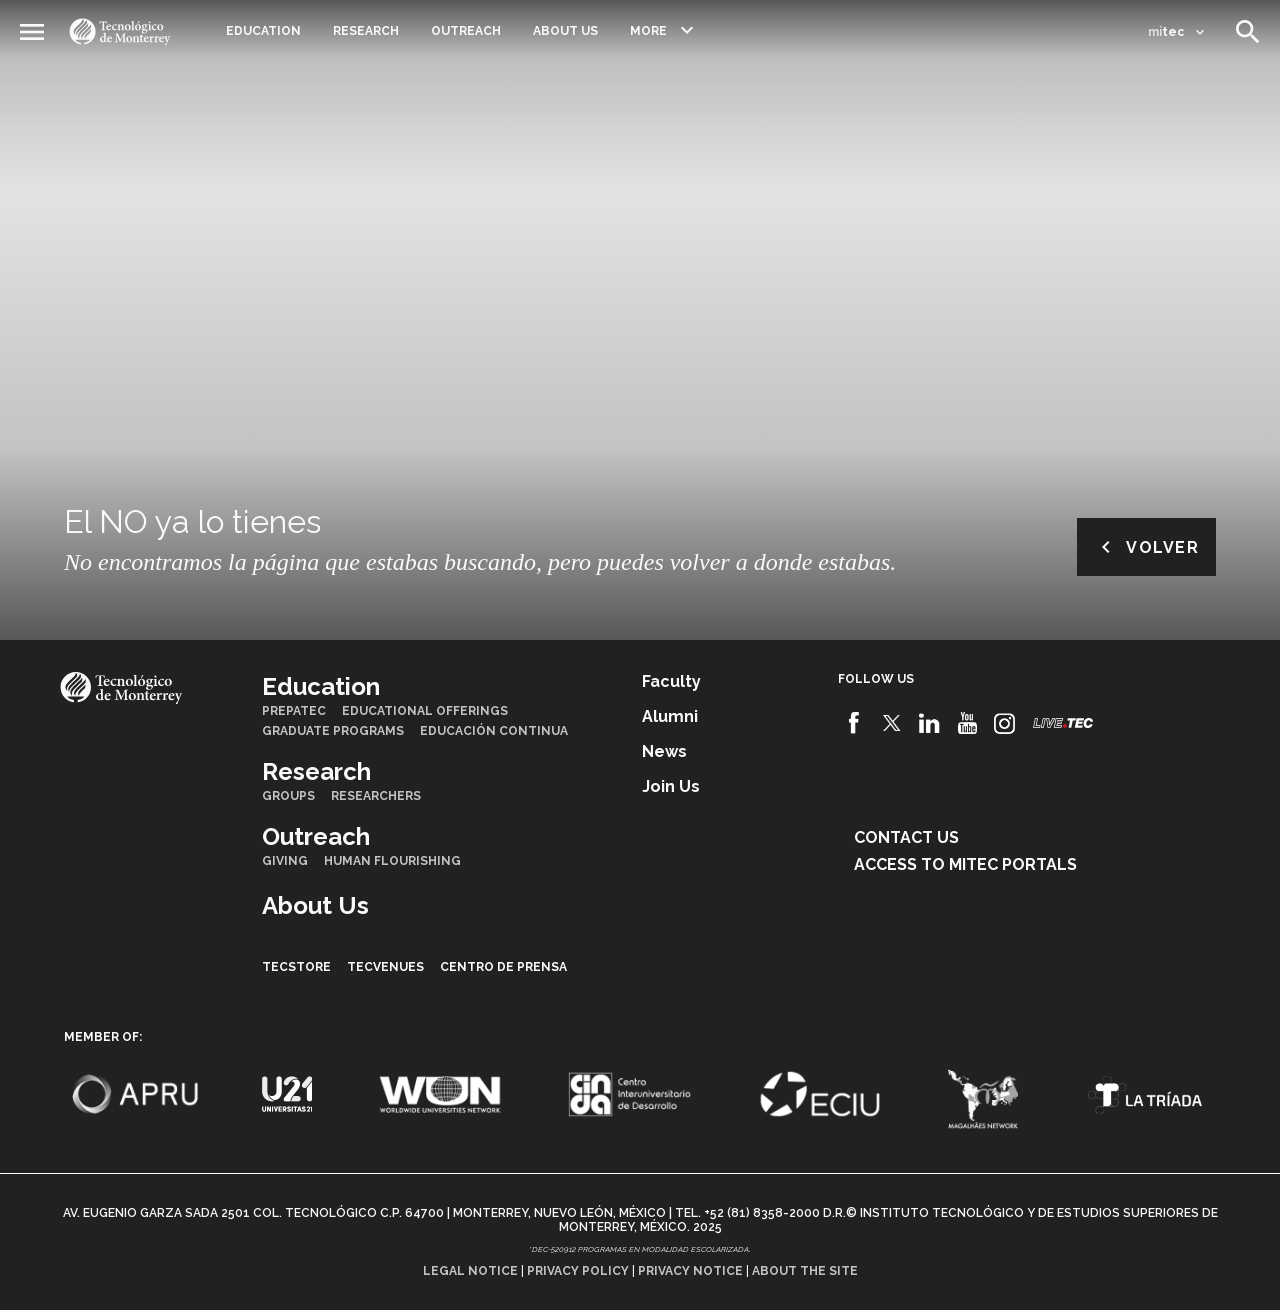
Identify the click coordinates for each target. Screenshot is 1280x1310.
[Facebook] (854, 723)
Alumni (670, 716)
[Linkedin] (929, 723)
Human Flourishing (392, 861)
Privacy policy (578, 1271)
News (664, 751)
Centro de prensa (503, 967)
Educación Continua (494, 731)
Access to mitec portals (965, 864)
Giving (285, 861)
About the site (805, 1271)
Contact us (906, 837)
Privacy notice (690, 1271)
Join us (671, 786)
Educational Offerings (425, 711)
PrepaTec (294, 711)
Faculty (671, 681)
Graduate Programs (333, 731)
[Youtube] (967, 723)
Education (263, 31)
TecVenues (385, 967)
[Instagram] (1004, 723)
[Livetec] (1063, 722)
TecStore (296, 967)
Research (366, 31)
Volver (1146, 547)
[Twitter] (892, 723)
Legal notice (470, 1271)
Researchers (376, 796)
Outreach (466, 31)
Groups (288, 796)
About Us (565, 31)
